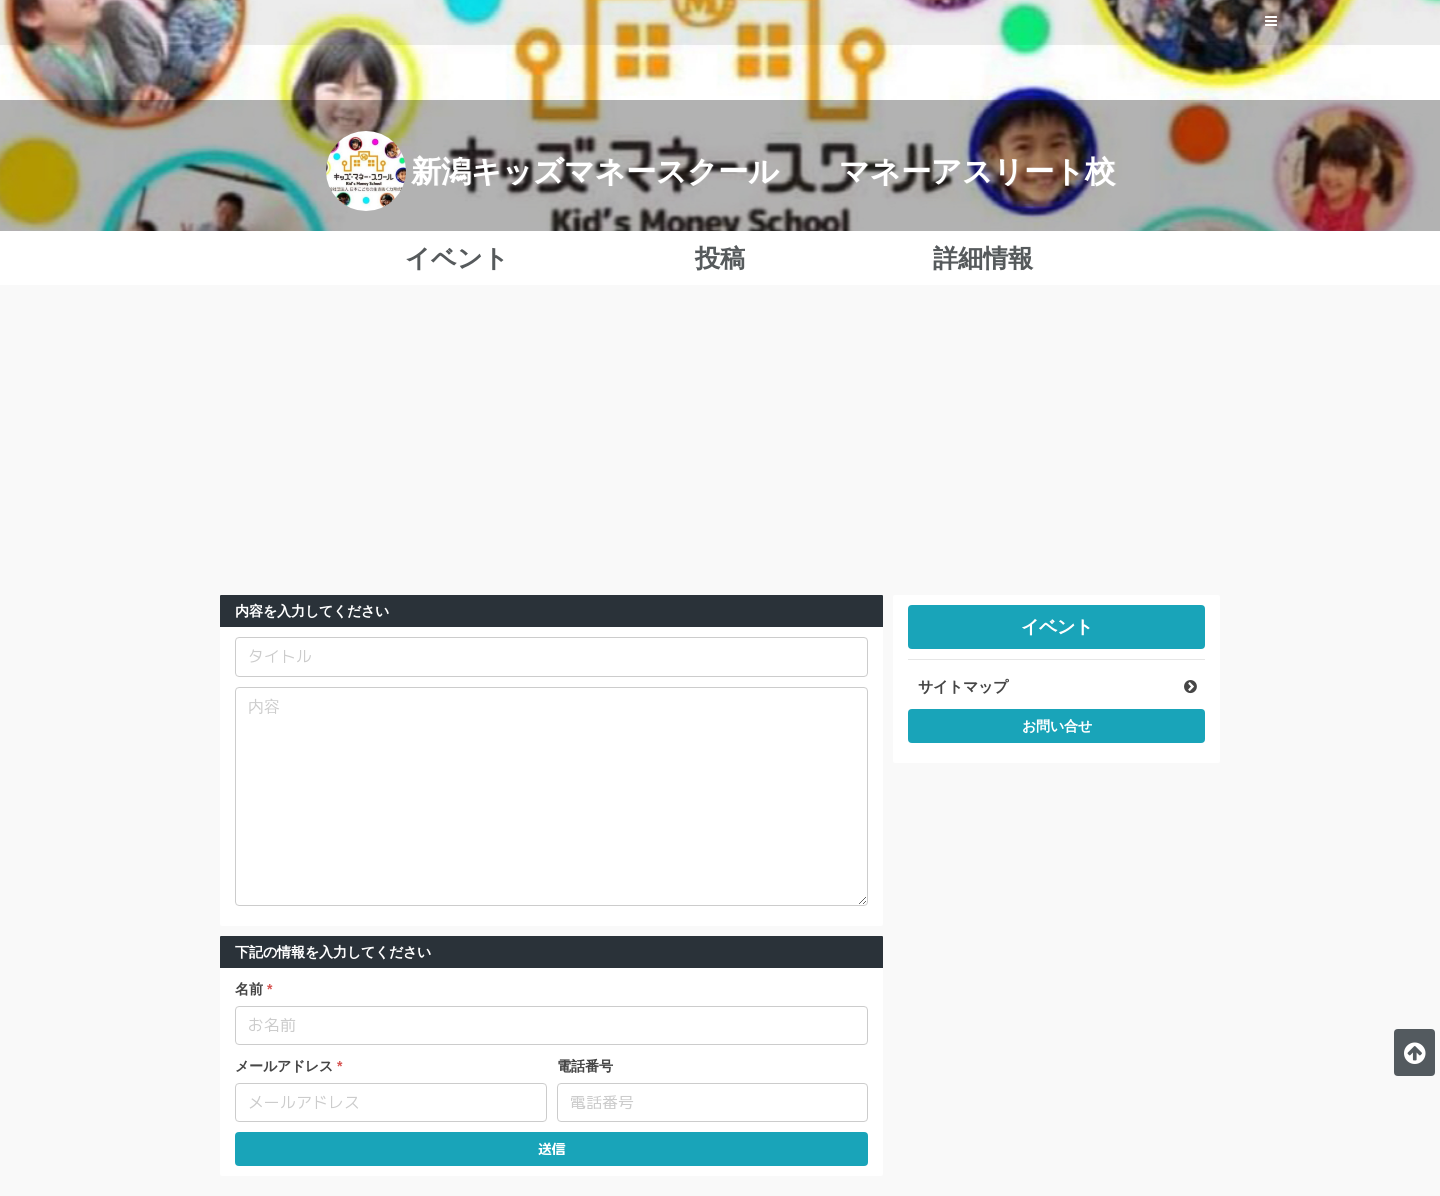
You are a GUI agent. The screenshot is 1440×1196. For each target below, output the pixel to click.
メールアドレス (284, 1066)
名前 (249, 989)
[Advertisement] (720, 445)
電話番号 (585, 1066)
